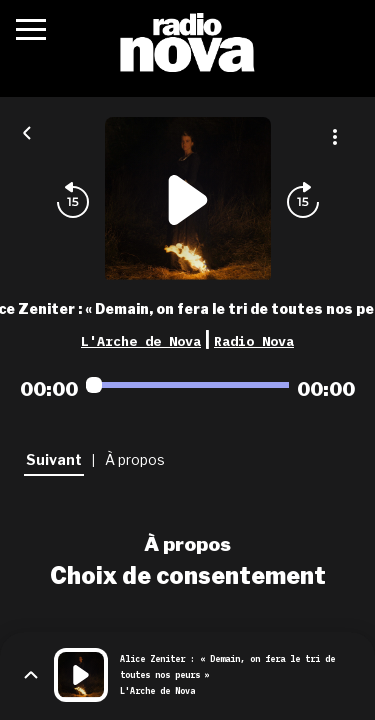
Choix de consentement (188, 576)
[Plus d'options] (335, 137)
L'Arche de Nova (141, 341)
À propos (187, 544)
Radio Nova (254, 341)
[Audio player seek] (187, 385)
